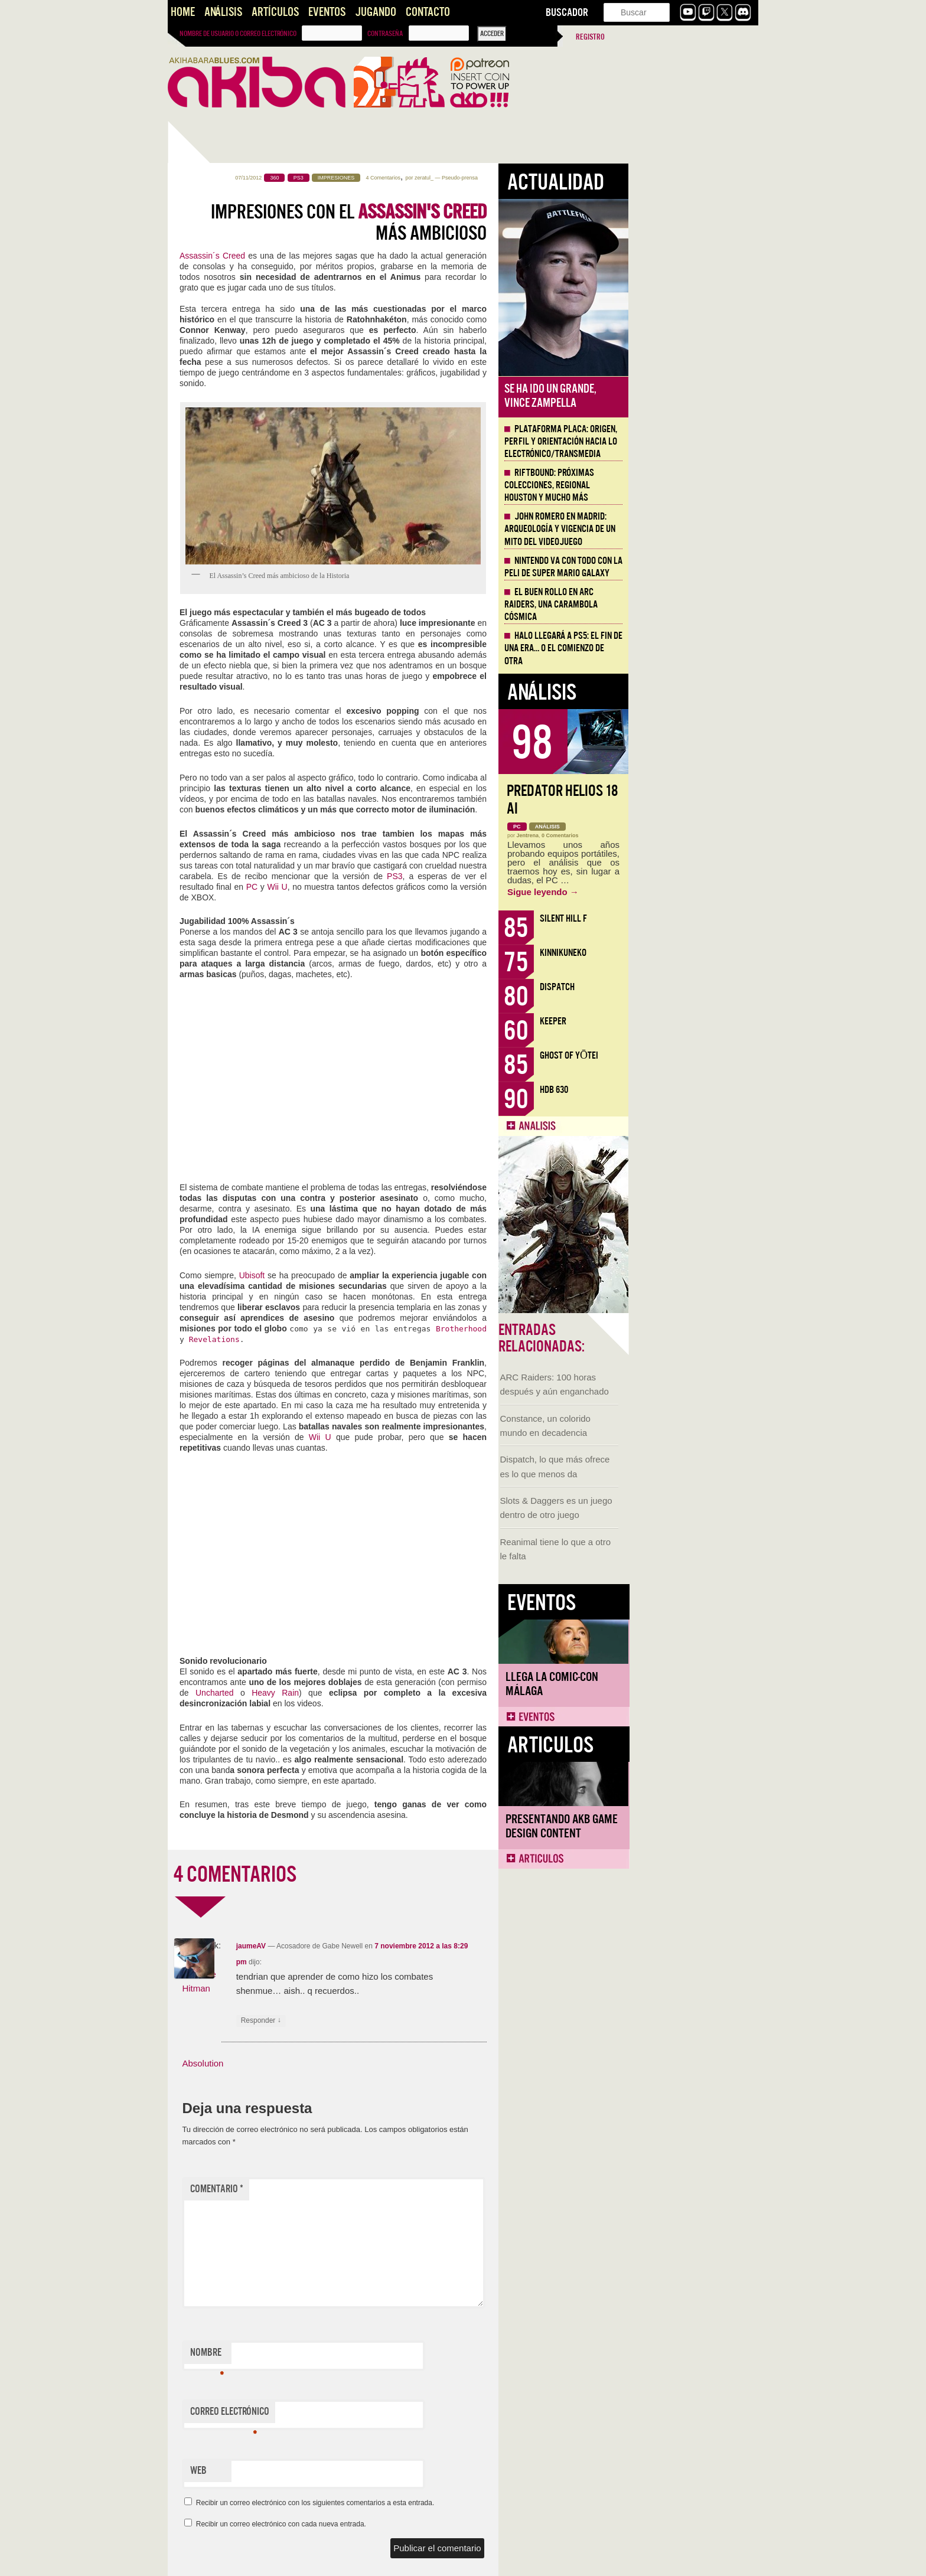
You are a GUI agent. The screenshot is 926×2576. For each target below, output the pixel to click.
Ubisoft (383, 1275)
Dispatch (687, 986)
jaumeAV (381, 1946)
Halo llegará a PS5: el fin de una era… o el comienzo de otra (693, 648)
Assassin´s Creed (342, 255)
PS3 (524, 876)
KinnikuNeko (693, 952)
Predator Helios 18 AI (692, 800)
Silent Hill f (693, 918)
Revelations (344, 1339)
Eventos (326, 12)
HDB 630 (684, 1089)
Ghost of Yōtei (699, 1055)
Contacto (428, 12)
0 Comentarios (690, 835)
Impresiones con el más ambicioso (479, 222)
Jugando (375, 12)
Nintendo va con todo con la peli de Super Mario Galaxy (693, 567)
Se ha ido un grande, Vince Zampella (680, 395)
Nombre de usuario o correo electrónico (238, 33)
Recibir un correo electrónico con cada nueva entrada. (411, 2524)
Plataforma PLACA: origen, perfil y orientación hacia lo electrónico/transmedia (690, 441)
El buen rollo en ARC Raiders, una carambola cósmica (681, 604)
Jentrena (658, 835)
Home (183, 12)
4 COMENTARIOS (365, 1875)
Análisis (223, 12)
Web (328, 2470)
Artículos (275, 12)
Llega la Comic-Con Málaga (221, 669)
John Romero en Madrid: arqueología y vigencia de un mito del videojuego (689, 529)
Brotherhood (591, 1328)
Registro (590, 37)
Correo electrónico (359, 2414)
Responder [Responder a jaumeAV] (391, 2020)
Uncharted (347, 1692)
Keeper (683, 1021)
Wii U (407, 887)
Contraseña (385, 33)
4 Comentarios (513, 178)
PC (383, 887)
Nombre (337, 2355)
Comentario (346, 2189)
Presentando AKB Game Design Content (231, 811)
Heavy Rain (405, 1692)
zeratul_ (553, 178)
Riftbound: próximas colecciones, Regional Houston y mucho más (679, 485)
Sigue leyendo (673, 891)
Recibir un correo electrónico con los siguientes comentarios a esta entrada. (445, 2503)
